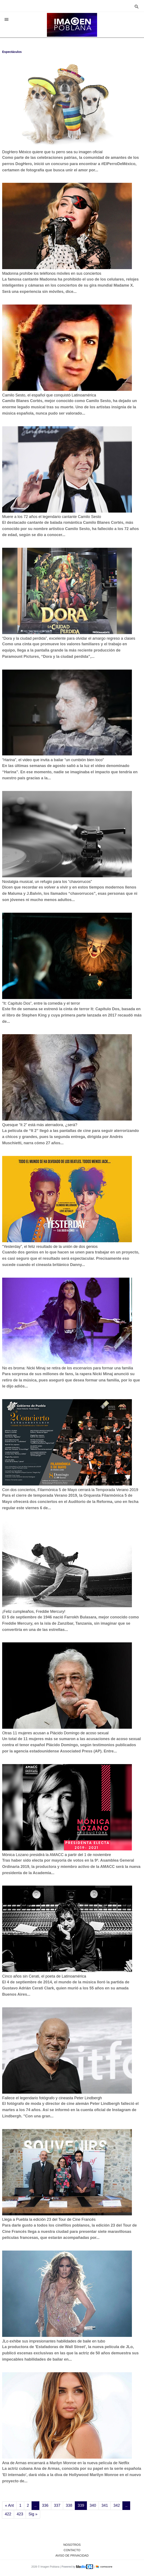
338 (69, 2505)
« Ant (9, 2505)
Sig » (33, 2514)
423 (20, 2514)
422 (8, 2514)
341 (104, 2505)
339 (81, 2505)
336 (45, 2505)
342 (116, 2505)
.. (35, 2505)
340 (93, 2505)
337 (57, 2505)
